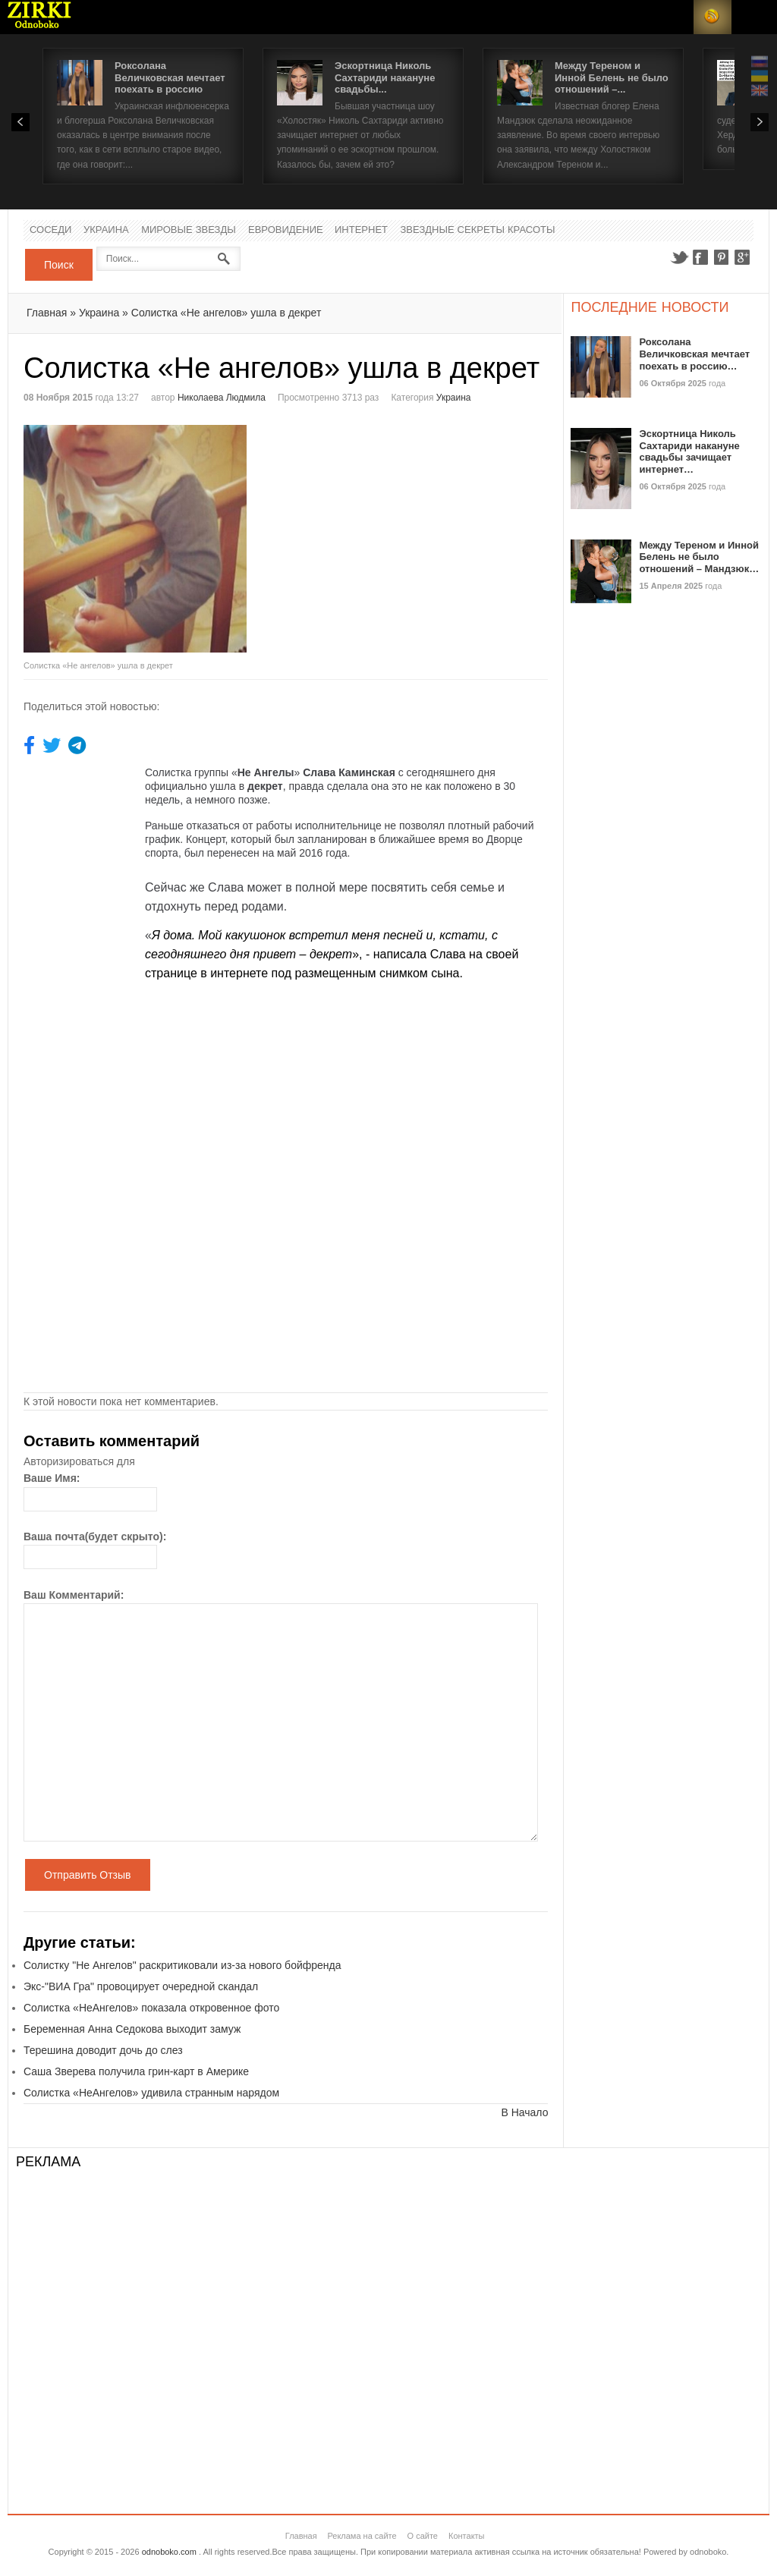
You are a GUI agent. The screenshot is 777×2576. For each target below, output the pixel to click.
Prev (20, 122)
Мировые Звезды (188, 230)
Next (759, 122)
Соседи (50, 230)
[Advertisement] (413, 531)
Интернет (361, 230)
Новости (39, 17)
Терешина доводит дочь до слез (103, 2050)
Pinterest (721, 257)
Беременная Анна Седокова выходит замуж (132, 2029)
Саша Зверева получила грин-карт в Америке (136, 2071)
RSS (712, 17)
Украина (106, 230)
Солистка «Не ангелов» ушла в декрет (226, 313)
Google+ (742, 257)
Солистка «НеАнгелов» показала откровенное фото (151, 2008)
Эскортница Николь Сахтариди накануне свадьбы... (385, 77)
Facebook (700, 257)
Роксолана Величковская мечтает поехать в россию (170, 77)
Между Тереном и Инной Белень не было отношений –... (611, 77)
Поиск (59, 265)
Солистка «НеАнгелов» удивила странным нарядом (151, 2093)
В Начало (524, 2112)
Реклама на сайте (361, 2535)
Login (675, 17)
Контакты (466, 2535)
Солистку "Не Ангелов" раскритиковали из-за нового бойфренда (182, 1965)
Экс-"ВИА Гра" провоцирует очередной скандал (141, 1986)
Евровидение (285, 230)
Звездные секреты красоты (477, 230)
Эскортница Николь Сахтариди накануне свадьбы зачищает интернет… (689, 451)
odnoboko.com (169, 2551)
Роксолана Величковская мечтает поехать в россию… (694, 353)
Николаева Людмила (222, 397)
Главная (47, 313)
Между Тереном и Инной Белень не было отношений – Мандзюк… (699, 556)
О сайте (422, 2535)
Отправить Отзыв (87, 1875)
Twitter (679, 257)
